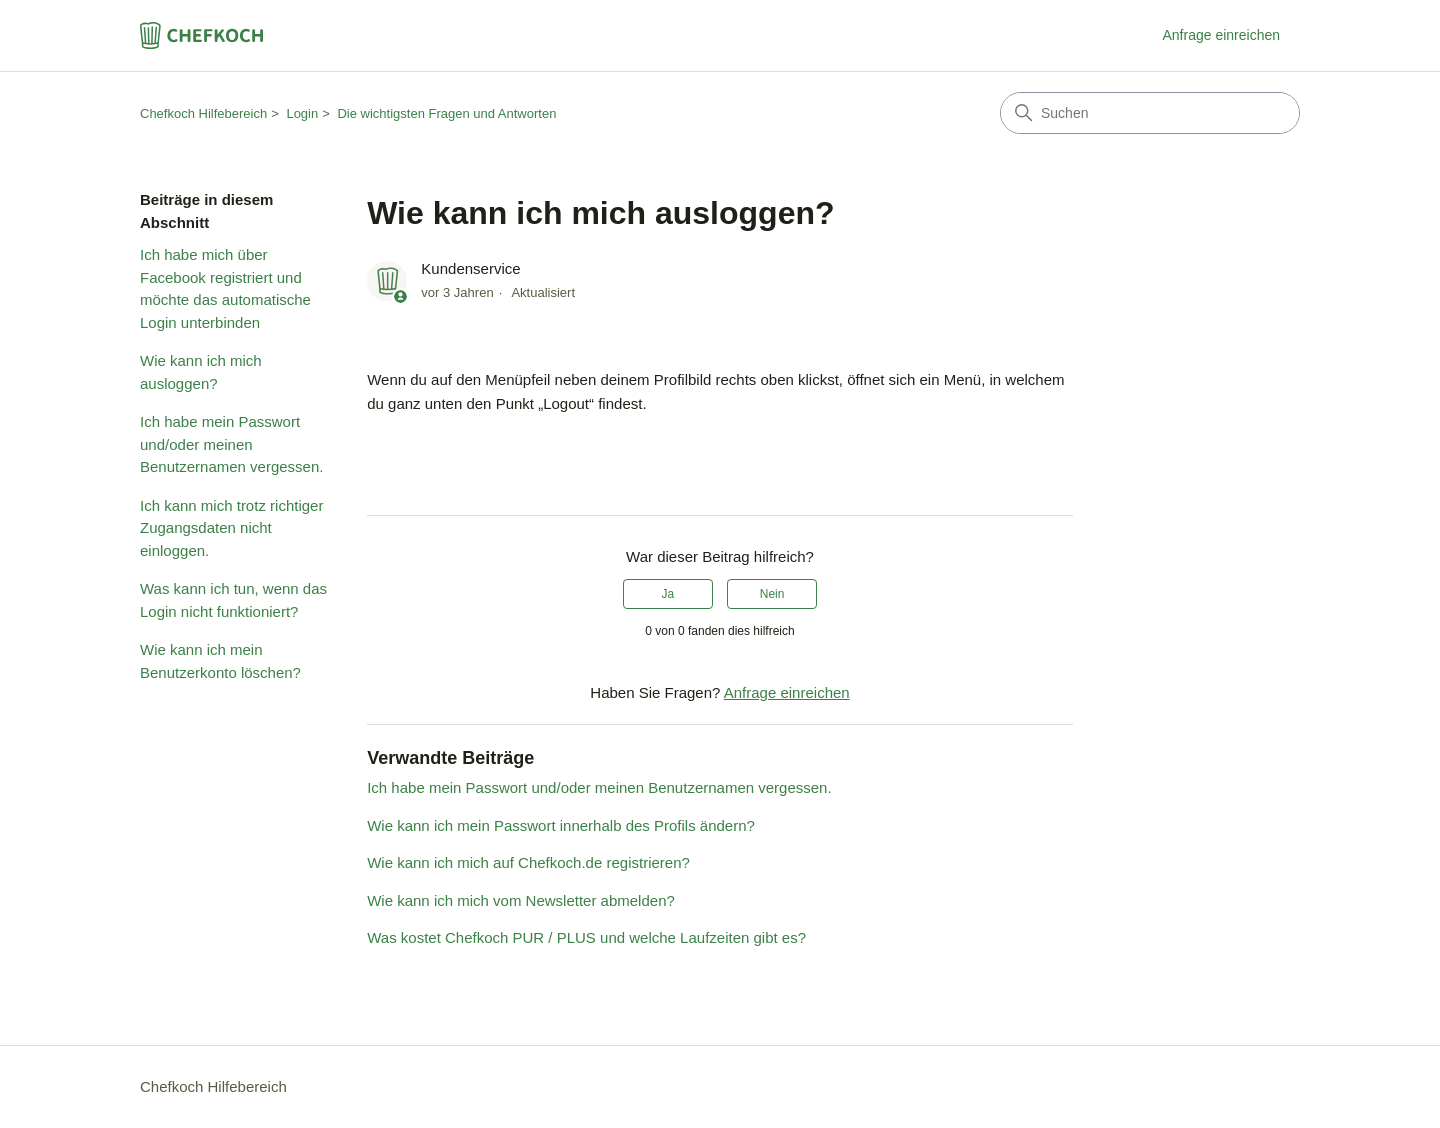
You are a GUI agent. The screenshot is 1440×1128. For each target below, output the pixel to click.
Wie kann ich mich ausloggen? (201, 372)
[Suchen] (1150, 113)
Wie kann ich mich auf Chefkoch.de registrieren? (528, 862)
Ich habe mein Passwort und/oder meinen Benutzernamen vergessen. (231, 444)
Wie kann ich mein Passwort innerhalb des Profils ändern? (561, 825)
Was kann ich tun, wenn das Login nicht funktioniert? (233, 600)
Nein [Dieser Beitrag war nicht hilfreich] (772, 594)
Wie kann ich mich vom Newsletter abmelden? (521, 900)
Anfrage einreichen (1221, 35)
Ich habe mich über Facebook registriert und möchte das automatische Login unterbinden (225, 288)
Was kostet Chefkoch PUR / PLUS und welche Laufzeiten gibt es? (586, 937)
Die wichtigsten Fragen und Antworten (446, 113)
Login (302, 113)
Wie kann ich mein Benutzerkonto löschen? (220, 661)
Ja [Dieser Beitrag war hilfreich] (668, 594)
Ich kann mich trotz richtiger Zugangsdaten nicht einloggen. (231, 528)
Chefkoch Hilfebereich (203, 113)
